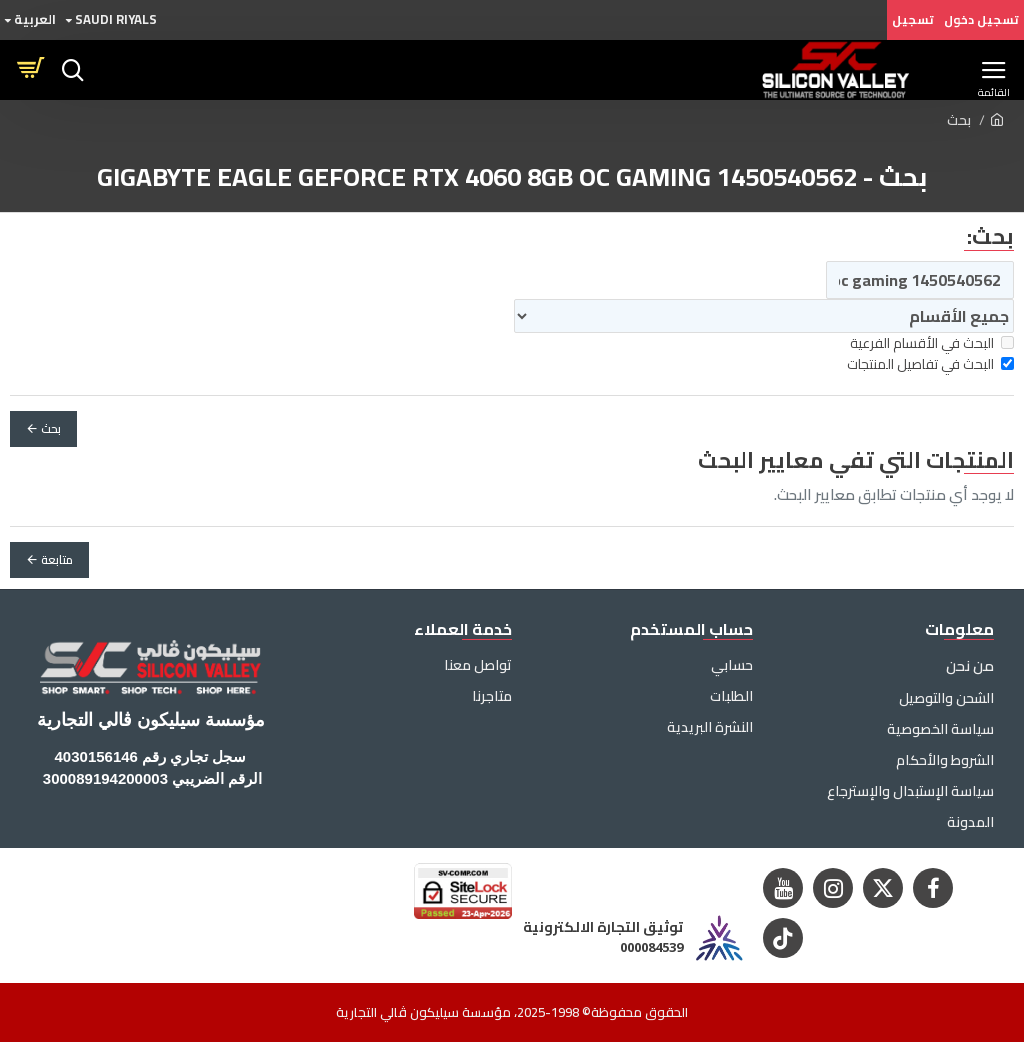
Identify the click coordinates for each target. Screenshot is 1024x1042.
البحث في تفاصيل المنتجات (930, 364)
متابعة (57, 559)
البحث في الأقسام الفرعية (932, 343)
